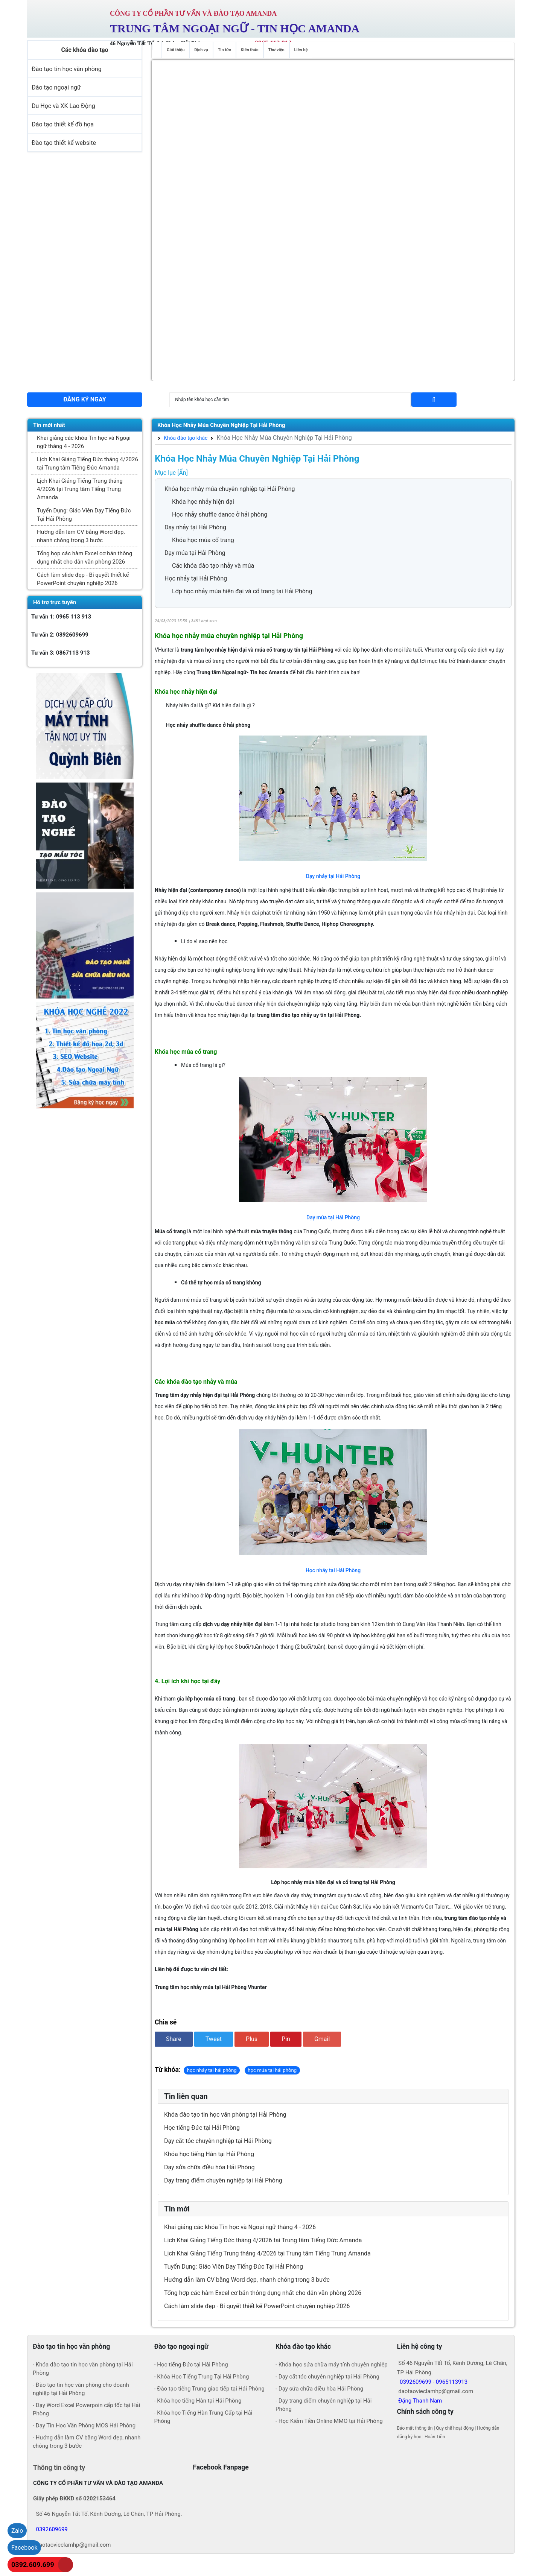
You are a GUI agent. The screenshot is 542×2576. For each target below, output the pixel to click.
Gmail (322, 2039)
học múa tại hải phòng (272, 2070)
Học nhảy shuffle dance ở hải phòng (219, 514)
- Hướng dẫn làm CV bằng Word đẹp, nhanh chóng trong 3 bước (86, 2441)
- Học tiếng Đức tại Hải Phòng (191, 2364)
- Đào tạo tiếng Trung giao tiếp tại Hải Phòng (209, 2388)
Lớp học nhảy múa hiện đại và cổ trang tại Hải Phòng (242, 591)
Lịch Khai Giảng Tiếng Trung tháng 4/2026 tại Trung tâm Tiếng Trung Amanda (80, 489)
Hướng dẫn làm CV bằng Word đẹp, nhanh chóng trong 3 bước (81, 536)
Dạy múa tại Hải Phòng (194, 552)
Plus (251, 2039)
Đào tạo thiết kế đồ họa (63, 124)
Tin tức (224, 49)
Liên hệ (301, 49)
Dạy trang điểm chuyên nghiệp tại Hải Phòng (223, 2180)
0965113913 (451, 2381)
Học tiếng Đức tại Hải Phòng (202, 2127)
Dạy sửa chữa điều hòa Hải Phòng (209, 2167)
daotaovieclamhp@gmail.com (73, 2544)
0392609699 (415, 2381)
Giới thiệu (175, 49)
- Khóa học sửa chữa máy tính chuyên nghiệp (332, 2364)
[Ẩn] (182, 472)
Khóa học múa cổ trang (203, 540)
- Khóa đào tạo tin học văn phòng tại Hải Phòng (83, 2368)
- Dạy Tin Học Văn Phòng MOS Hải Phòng (84, 2425)
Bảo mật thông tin (415, 2428)
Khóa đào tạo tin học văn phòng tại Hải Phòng (225, 2114)
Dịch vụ (201, 49)
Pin (286, 2039)
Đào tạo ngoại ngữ (56, 87)
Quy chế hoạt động (454, 2428)
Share (173, 2039)
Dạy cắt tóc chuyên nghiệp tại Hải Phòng (218, 2140)
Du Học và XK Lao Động (63, 105)
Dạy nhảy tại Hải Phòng (195, 527)
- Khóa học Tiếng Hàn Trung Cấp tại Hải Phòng (203, 2416)
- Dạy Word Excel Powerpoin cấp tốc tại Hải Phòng (86, 2409)
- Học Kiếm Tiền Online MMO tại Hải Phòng (329, 2421)
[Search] (290, 399)
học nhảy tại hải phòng (212, 2070)
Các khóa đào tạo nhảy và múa (213, 565)
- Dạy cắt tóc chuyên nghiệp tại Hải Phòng (327, 2376)
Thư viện (276, 49)
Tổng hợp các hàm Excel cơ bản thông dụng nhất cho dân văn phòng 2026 (84, 557)
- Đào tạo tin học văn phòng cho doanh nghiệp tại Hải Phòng (81, 2389)
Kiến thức (250, 49)
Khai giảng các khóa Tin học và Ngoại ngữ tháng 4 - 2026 (84, 442)
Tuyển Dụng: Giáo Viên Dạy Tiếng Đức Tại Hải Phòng (84, 514)
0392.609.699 (32, 2564)
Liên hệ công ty (419, 2346)
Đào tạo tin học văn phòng (67, 69)
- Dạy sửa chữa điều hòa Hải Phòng (319, 2388)
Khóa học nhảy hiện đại (203, 501)
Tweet (214, 2039)
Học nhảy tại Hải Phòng (195, 578)
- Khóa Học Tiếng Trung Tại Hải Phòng (201, 2376)
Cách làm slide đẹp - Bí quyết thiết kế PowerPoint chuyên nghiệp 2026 (83, 579)
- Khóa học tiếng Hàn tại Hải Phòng (198, 2400)
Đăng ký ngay (84, 399)
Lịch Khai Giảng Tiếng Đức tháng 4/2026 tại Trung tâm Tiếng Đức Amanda (87, 463)
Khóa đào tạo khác (182, 438)
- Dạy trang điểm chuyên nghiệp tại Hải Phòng (323, 2404)
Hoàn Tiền (435, 2436)
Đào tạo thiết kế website (64, 142)
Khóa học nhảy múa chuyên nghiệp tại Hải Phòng (229, 488)
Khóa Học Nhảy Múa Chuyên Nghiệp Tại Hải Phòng (221, 425)
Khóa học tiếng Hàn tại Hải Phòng (209, 2154)
